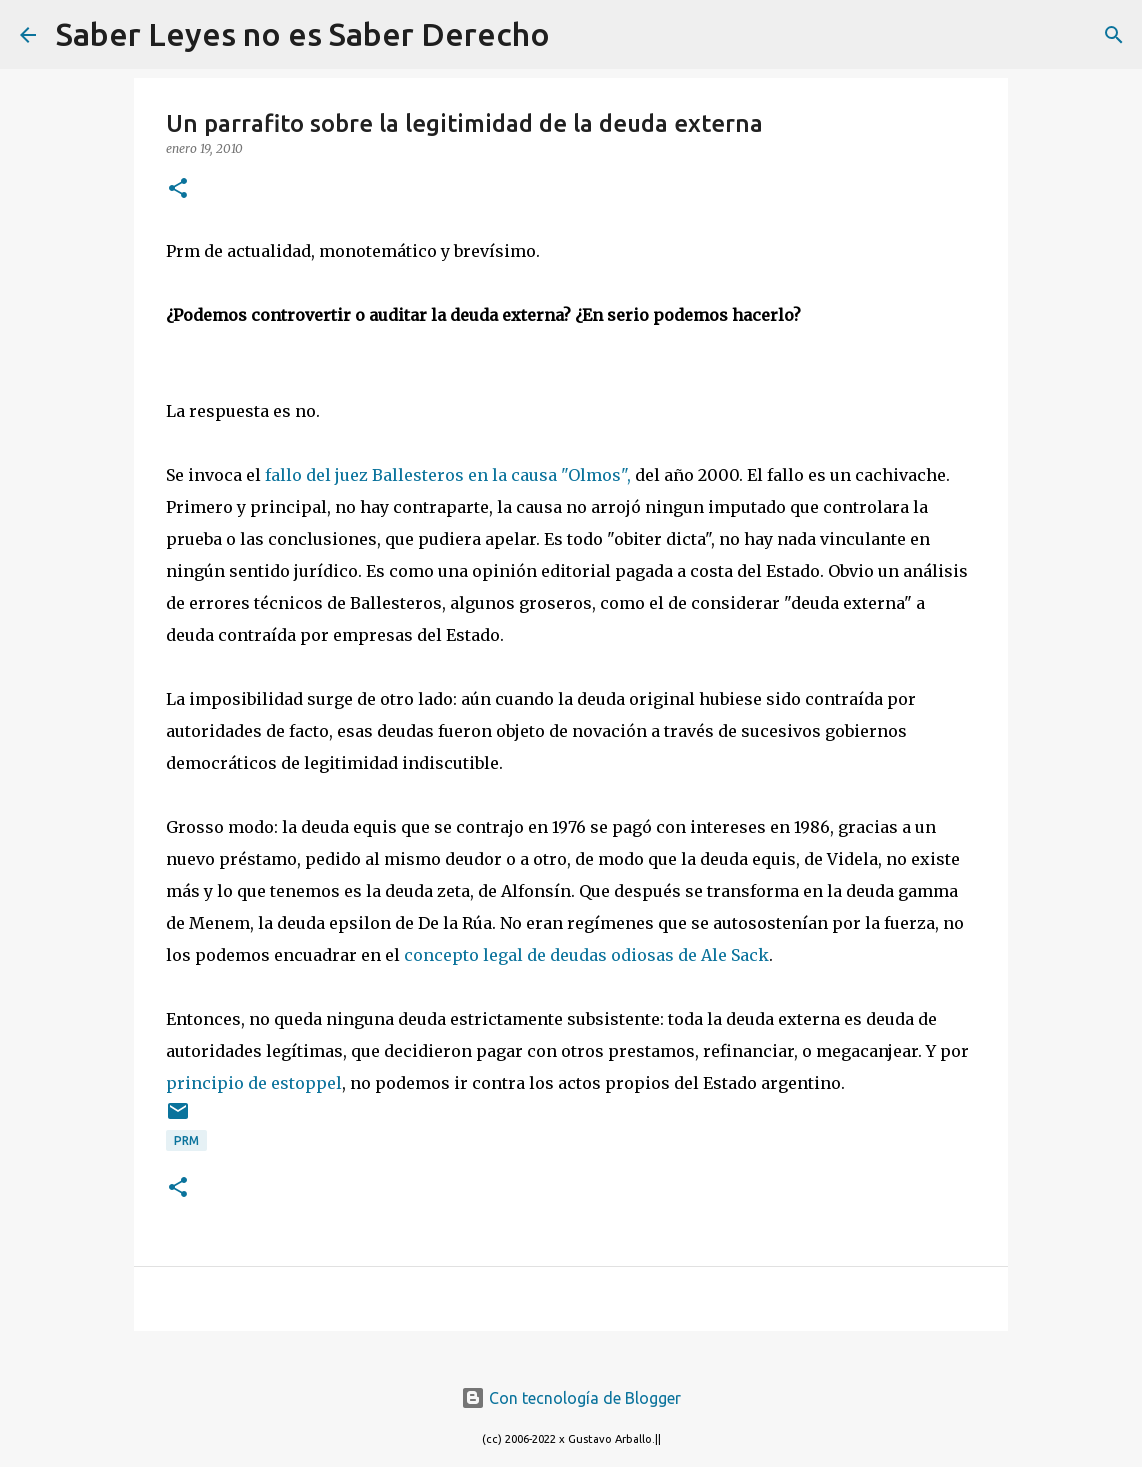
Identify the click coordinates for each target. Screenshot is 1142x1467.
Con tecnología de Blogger (571, 1398)
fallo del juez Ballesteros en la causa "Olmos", (450, 475)
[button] (178, 189)
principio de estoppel (254, 1083)
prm (186, 1140)
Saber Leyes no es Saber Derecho (303, 34)
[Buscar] (578, 35)
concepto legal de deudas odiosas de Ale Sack (586, 955)
